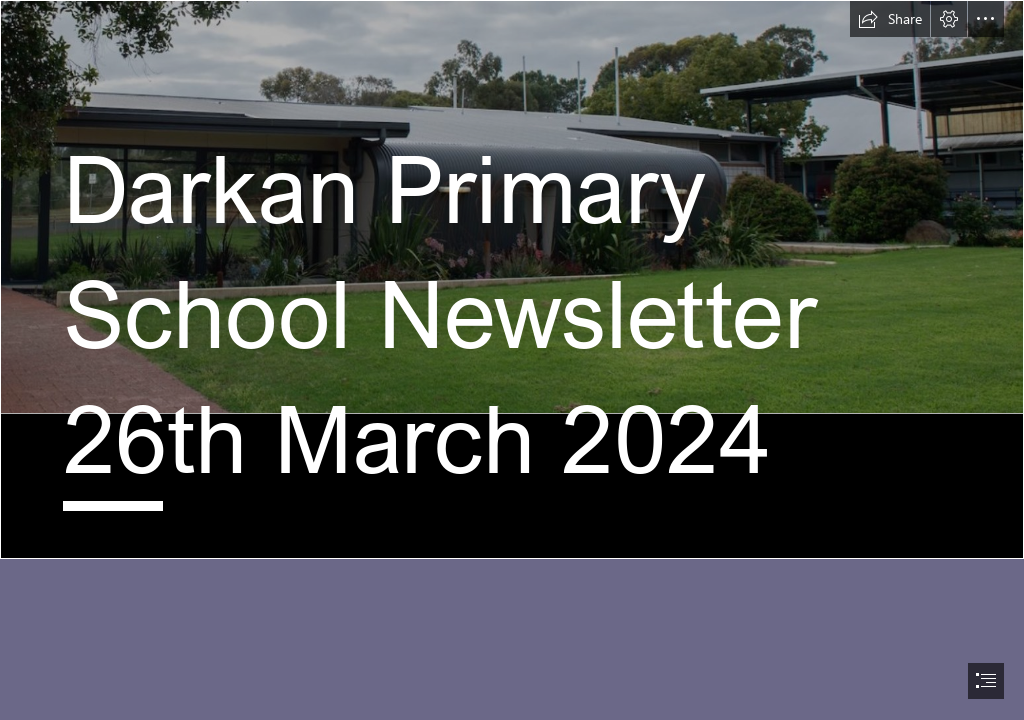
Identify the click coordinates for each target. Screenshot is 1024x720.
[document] (512, 360)
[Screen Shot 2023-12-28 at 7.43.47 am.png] (512, 279)
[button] (890, 19)
